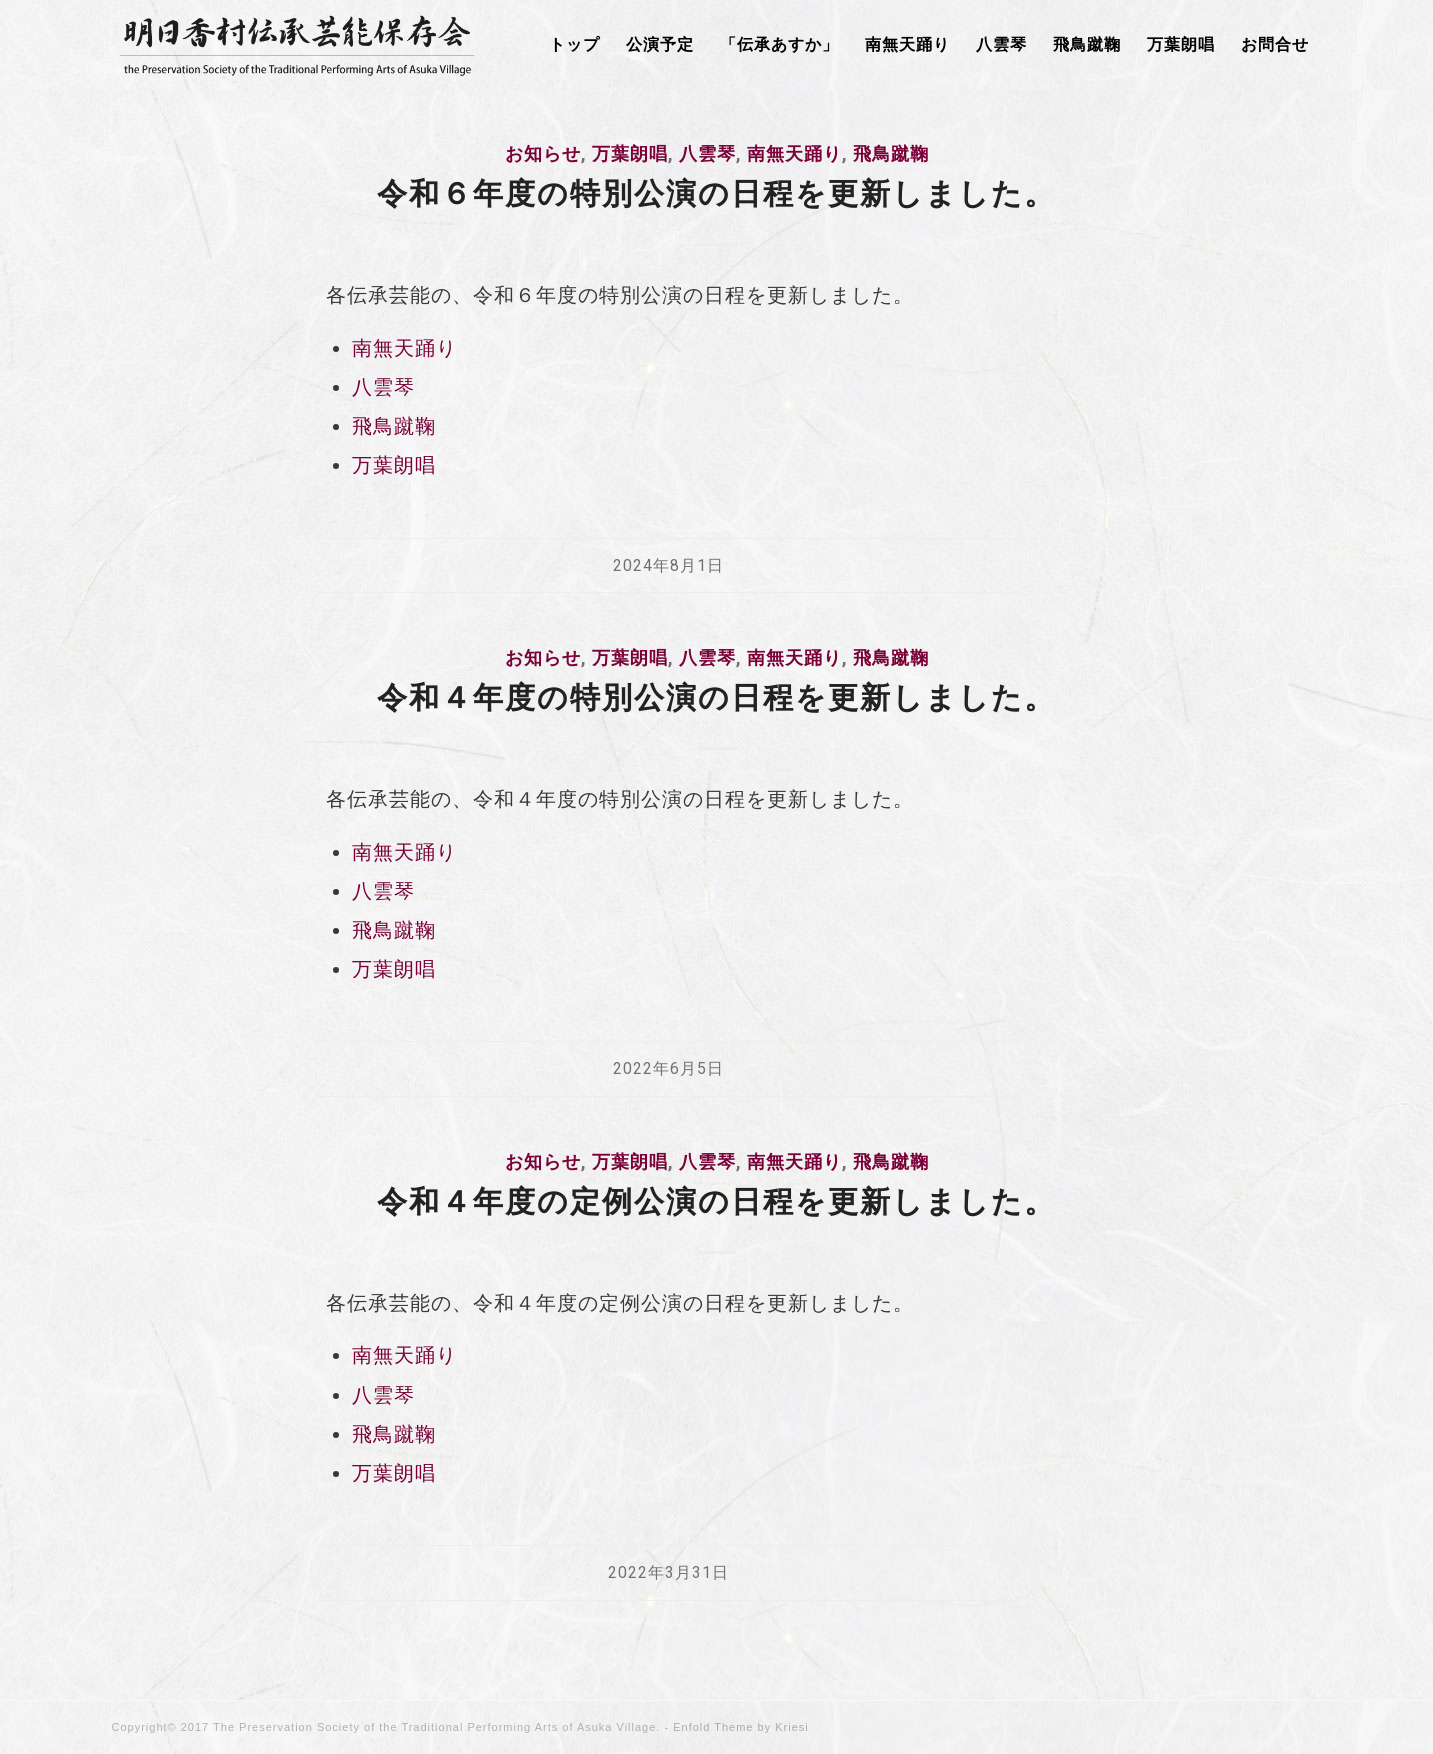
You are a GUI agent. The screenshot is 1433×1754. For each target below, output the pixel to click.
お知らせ (543, 154)
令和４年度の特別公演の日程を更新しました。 (716, 697)
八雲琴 (707, 154)
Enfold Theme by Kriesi (741, 1727)
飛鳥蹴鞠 (891, 154)
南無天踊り (794, 154)
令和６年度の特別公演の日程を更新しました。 (716, 193)
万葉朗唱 (630, 154)
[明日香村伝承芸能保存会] (296, 45)
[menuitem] (574, 45)
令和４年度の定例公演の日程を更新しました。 (716, 1201)
